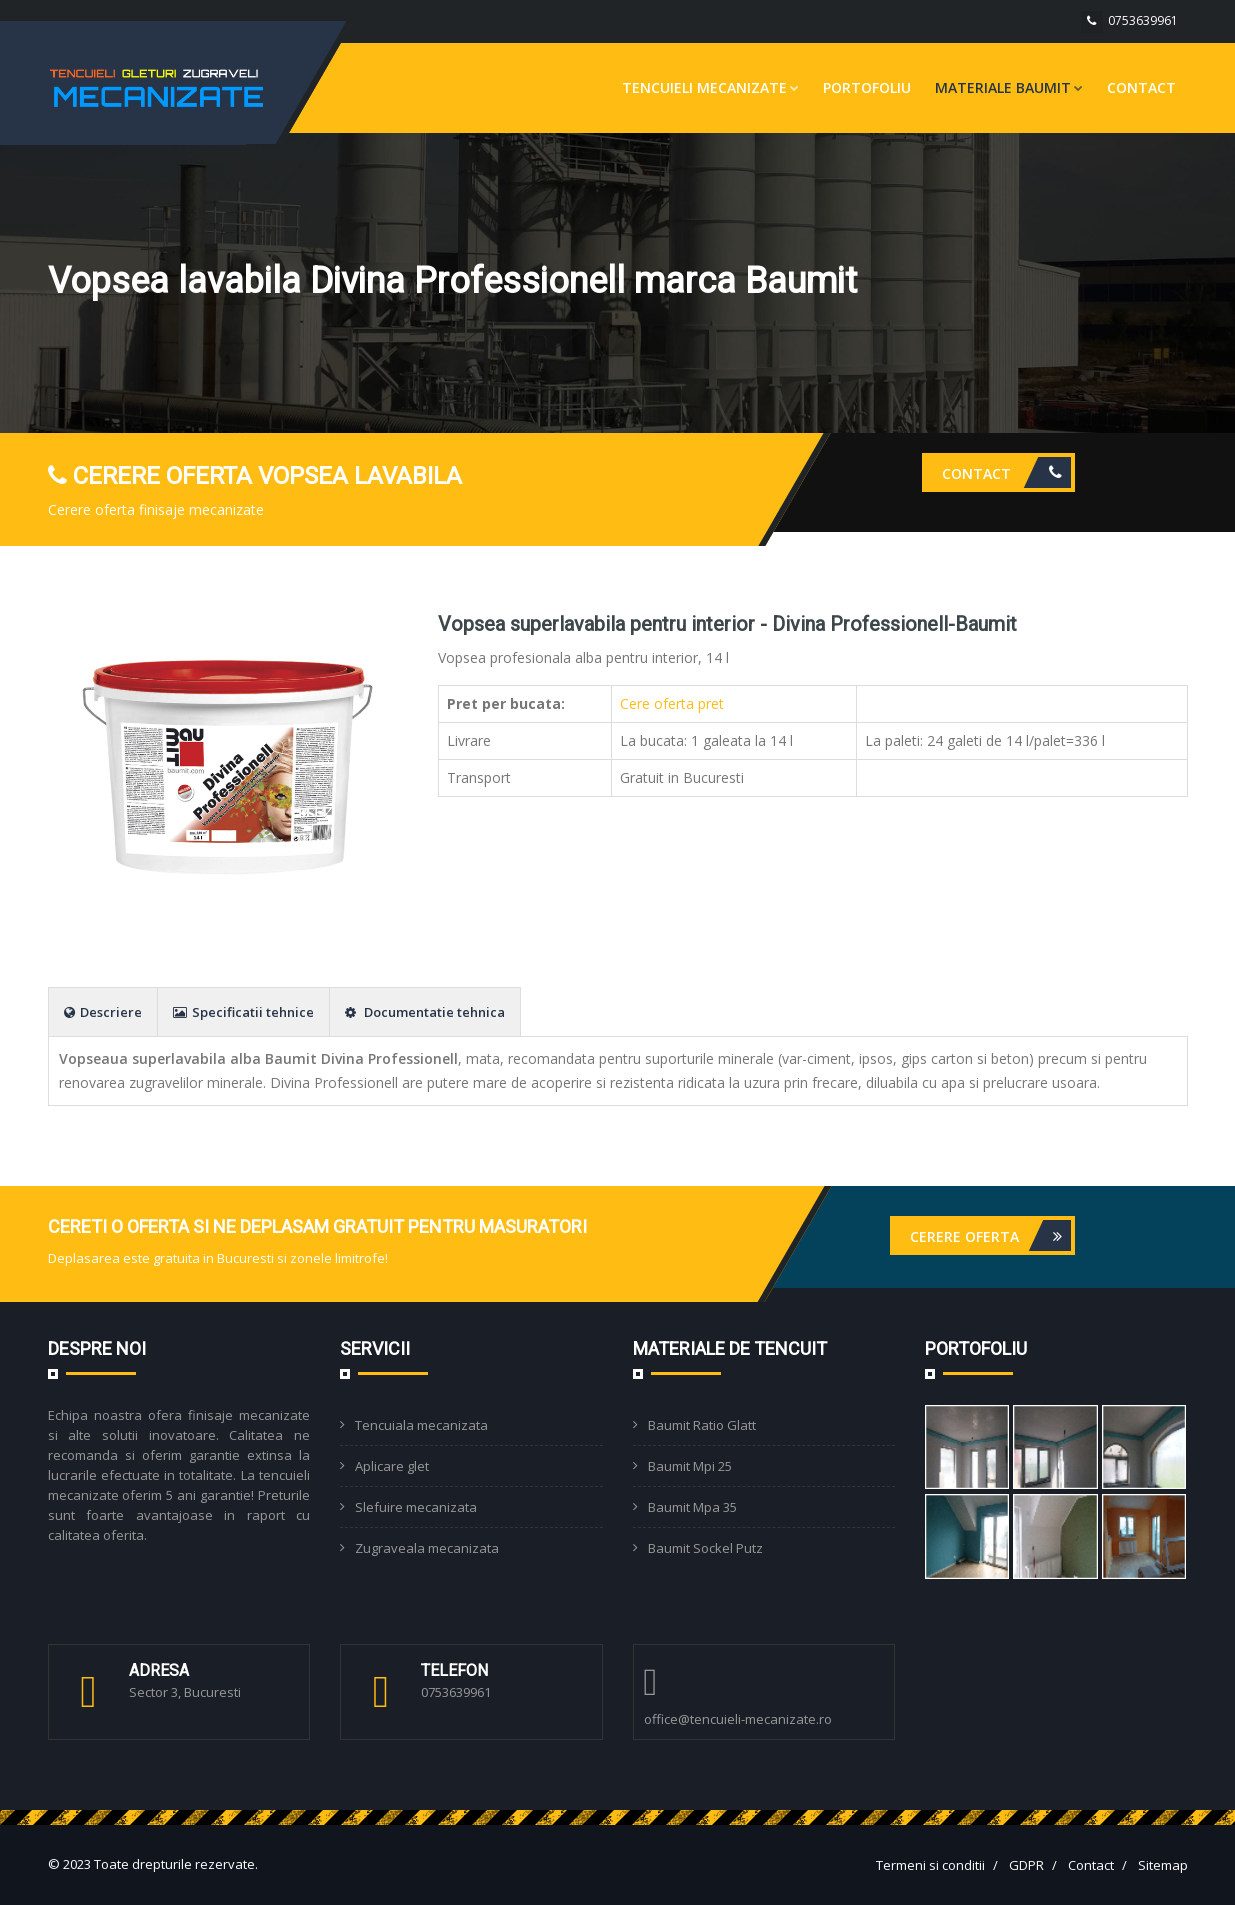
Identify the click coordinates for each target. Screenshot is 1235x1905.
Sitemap (1163, 1865)
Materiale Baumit (1009, 87)
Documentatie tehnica (425, 1012)
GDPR (1026, 1865)
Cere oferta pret (672, 703)
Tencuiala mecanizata (421, 1425)
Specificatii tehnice (243, 1012)
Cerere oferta (990, 1235)
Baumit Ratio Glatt (702, 1425)
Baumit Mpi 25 (690, 1466)
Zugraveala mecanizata (427, 1548)
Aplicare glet (392, 1466)
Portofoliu (867, 87)
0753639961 (1143, 20)
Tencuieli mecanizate (710, 87)
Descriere (103, 1012)
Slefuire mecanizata (416, 1507)
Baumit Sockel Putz (705, 1548)
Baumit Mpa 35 (692, 1507)
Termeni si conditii (930, 1865)
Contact (1141, 87)
